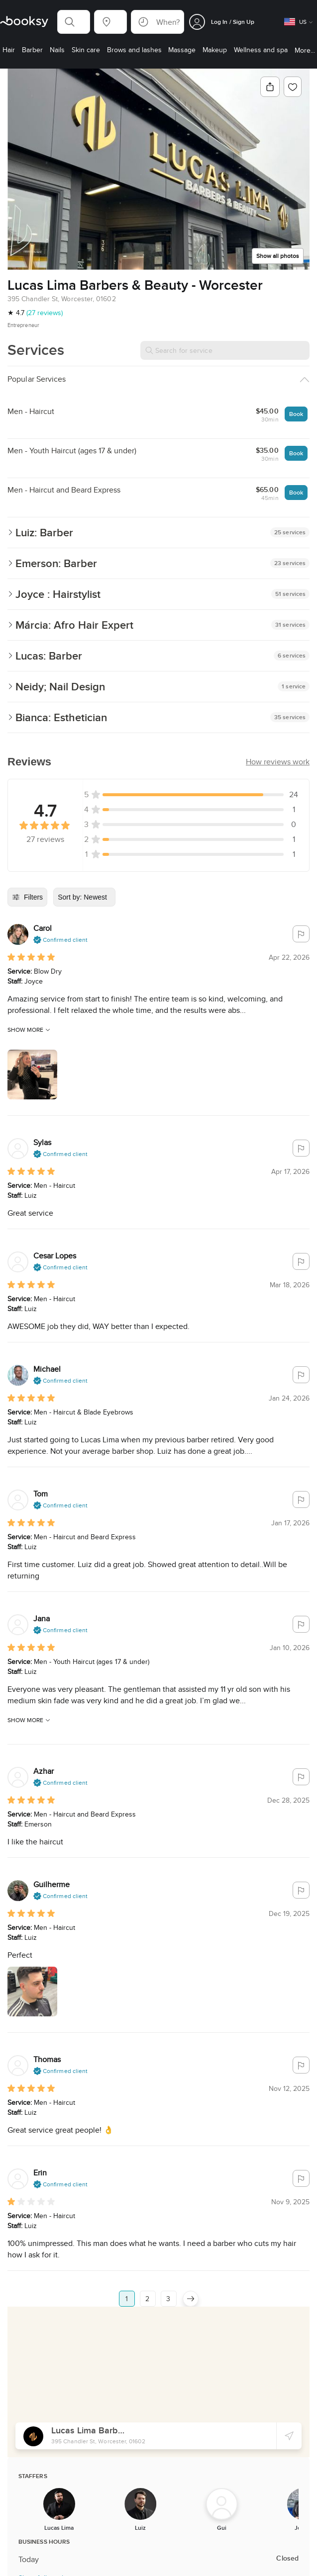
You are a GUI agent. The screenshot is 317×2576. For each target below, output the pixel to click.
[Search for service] (225, 350)
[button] (73, 22)
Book (296, 414)
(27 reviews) (44, 313)
